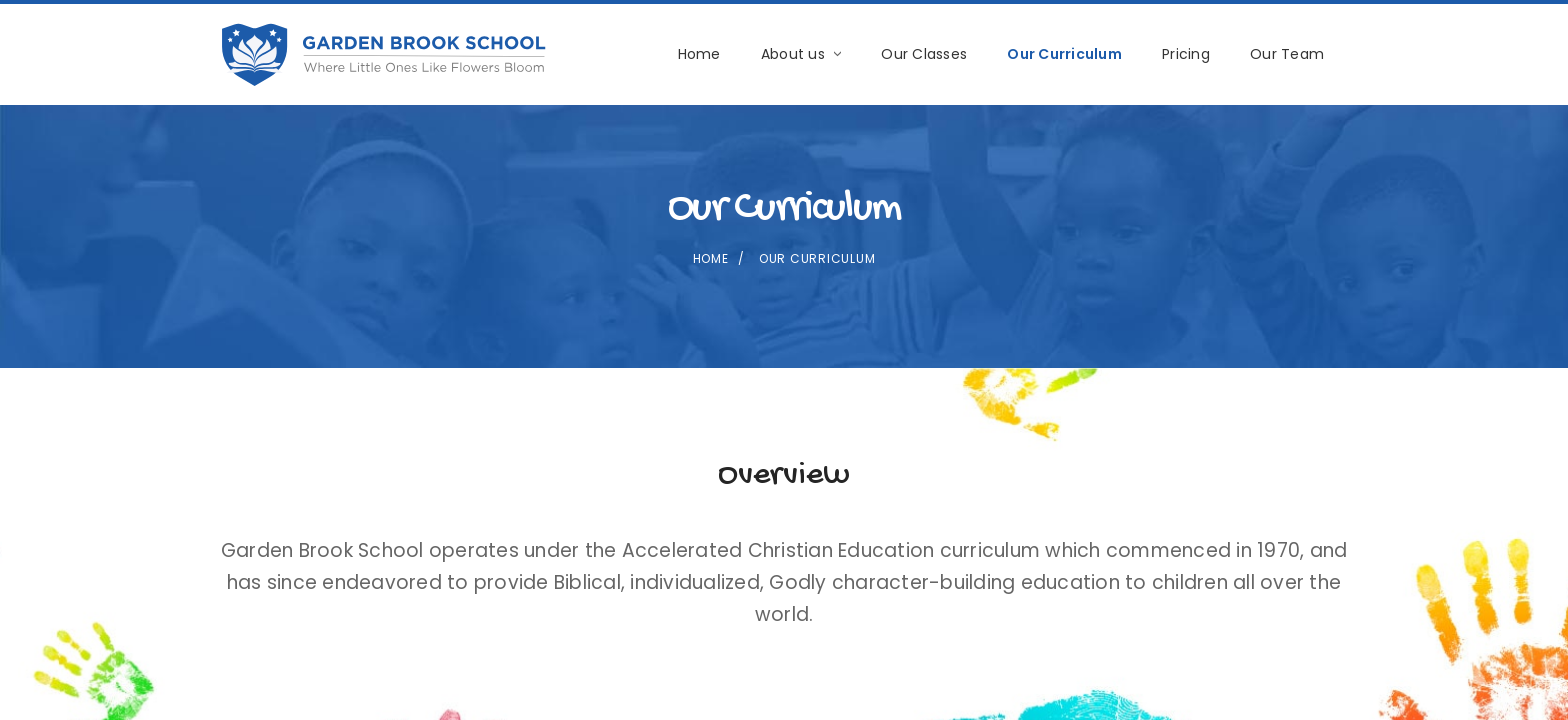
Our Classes (924, 54)
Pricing (1186, 54)
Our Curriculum (1064, 54)
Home (699, 54)
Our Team (1287, 54)
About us (801, 54)
